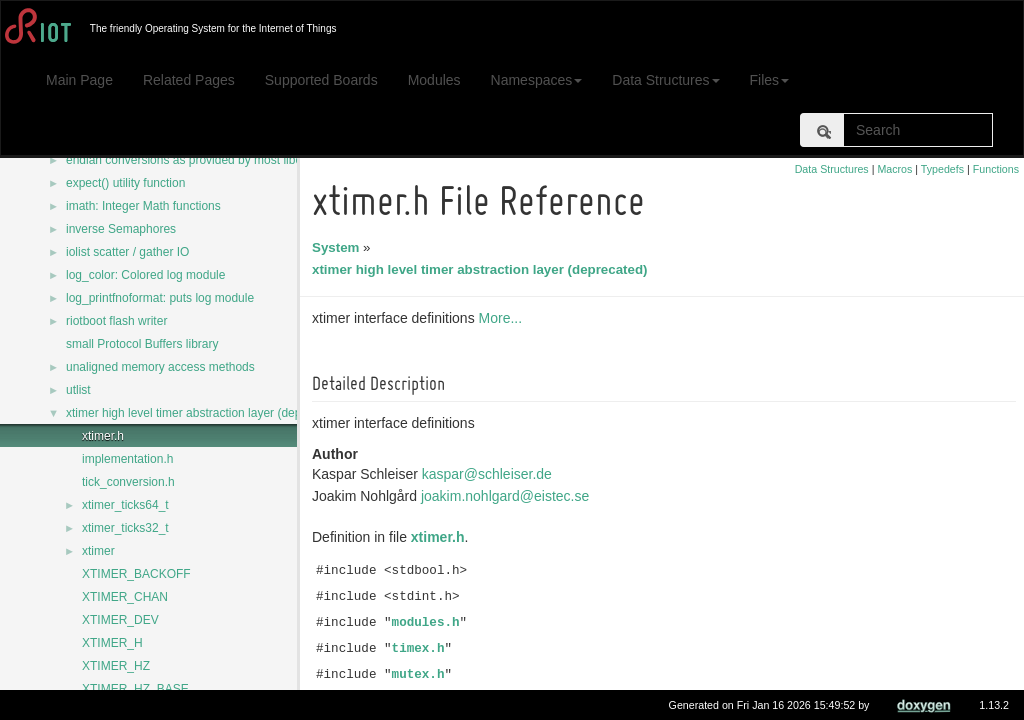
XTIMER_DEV (120, 620)
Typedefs (942, 169)
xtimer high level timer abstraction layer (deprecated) (205, 413)
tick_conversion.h (128, 482)
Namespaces (537, 80)
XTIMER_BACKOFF (136, 574)
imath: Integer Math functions (143, 206)
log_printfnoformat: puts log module (160, 298)
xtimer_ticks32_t (125, 528)
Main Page (79, 80)
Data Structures (665, 80)
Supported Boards (321, 80)
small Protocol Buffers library (142, 344)
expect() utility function (125, 183)
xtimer (98, 551)
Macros (894, 169)
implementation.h (127, 459)
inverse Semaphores (121, 229)
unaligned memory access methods (160, 367)
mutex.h (421, 675)
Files (770, 80)
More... (504, 318)
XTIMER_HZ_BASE (135, 689)
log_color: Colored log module (145, 275)
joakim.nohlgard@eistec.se (508, 496)
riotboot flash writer (116, 321)
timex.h (421, 649)
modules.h (429, 623)
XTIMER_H (112, 643)
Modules (434, 80)
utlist (78, 390)
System (338, 247)
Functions (996, 169)
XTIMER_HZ (116, 666)
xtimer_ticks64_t (125, 505)
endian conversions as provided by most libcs (186, 160)
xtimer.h (103, 436)
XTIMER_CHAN (125, 597)
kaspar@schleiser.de (490, 474)
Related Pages (189, 80)
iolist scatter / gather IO (127, 252)
